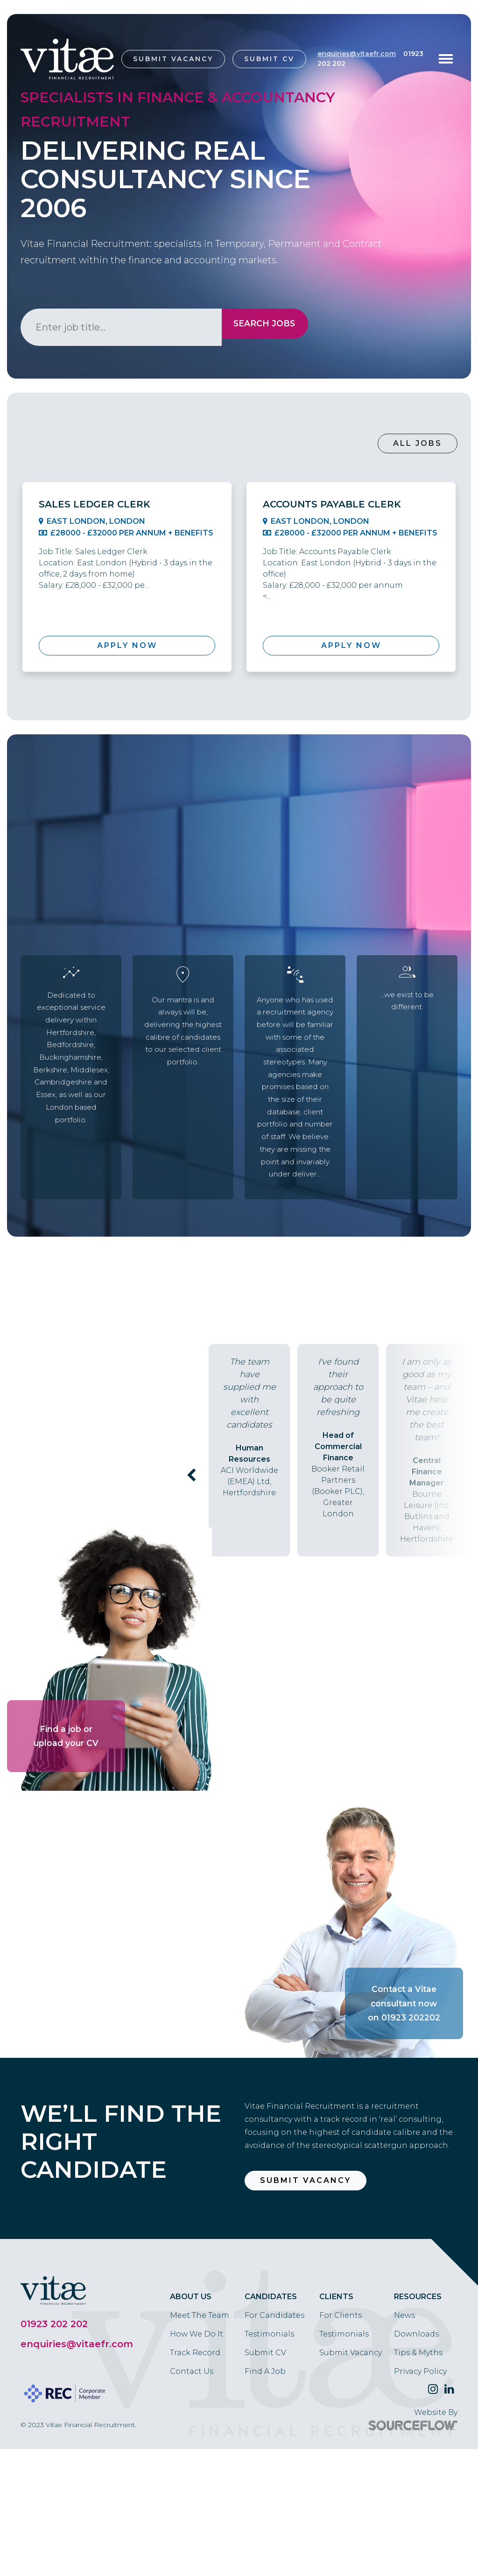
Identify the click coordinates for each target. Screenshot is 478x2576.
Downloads (416, 2404)
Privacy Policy (420, 2442)
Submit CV (269, 59)
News (404, 2386)
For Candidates (274, 2386)
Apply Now (127, 645)
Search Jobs (258, 327)
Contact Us (191, 2442)
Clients (336, 2367)
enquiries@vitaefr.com (356, 53)
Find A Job (265, 2442)
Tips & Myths (418, 2423)
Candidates (271, 2367)
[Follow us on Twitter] (433, 2460)
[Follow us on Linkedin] (449, 2460)
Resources (418, 2367)
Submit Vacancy (173, 59)
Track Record (195, 2423)
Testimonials (269, 2404)
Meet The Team (199, 2386)
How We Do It (196, 2404)
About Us (190, 2367)
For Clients (340, 2386)
